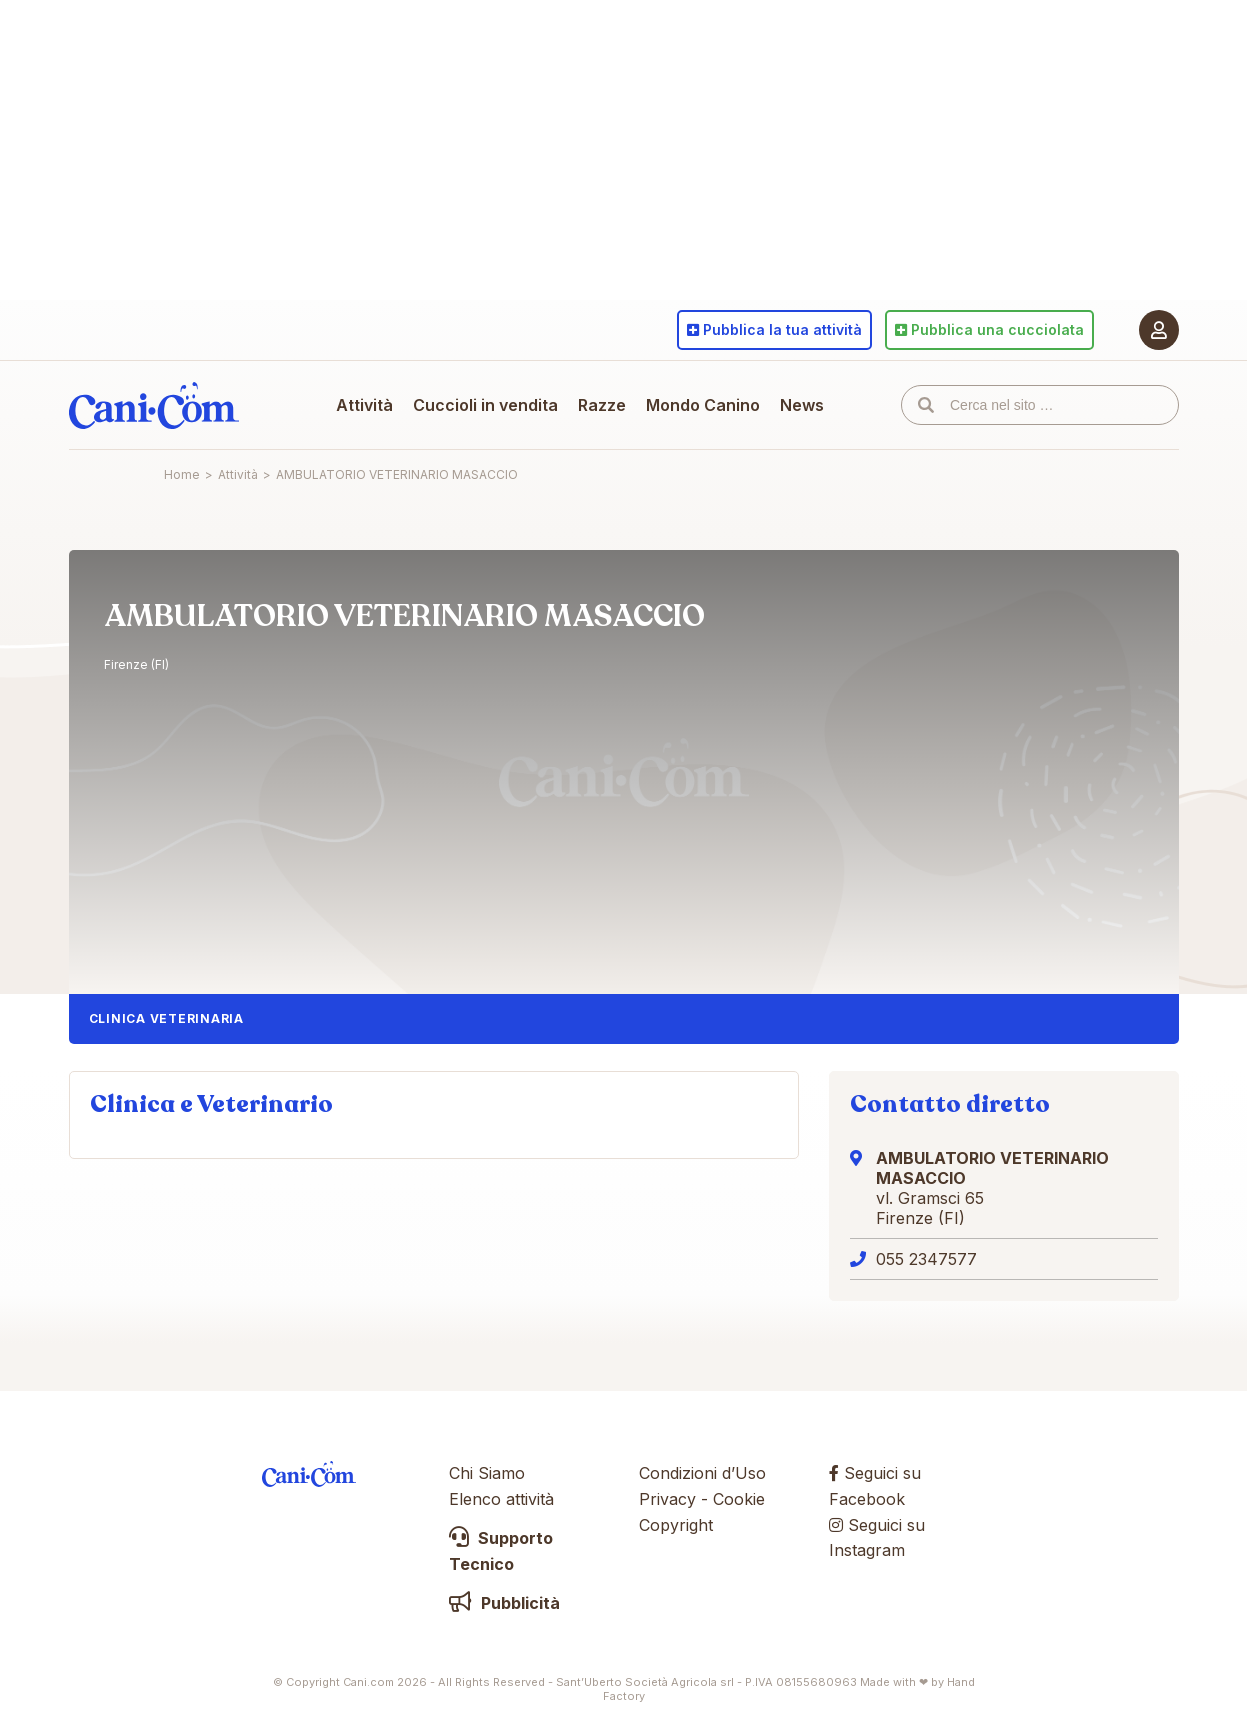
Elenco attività (501, 1499)
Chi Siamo (487, 1473)
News (802, 405)
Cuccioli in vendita (485, 405)
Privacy (667, 1499)
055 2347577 (926, 1259)
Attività (364, 405)
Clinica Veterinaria (166, 1018)
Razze (602, 405)
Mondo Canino (703, 405)
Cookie (739, 1499)
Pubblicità (504, 1603)
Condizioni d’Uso (702, 1473)
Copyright (676, 1525)
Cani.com (154, 405)
